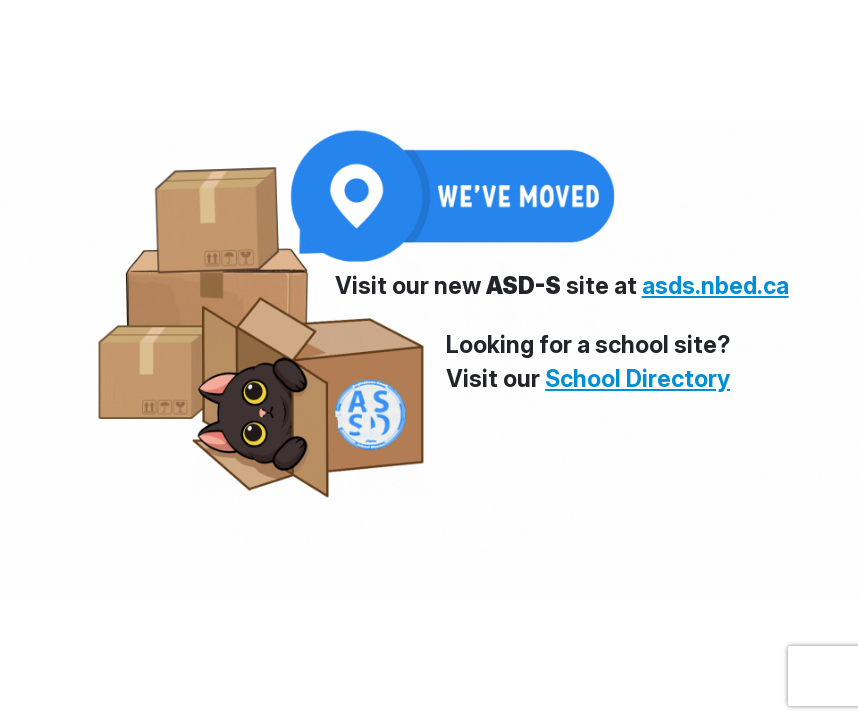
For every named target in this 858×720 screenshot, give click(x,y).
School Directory (637, 379)
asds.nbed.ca (715, 286)
